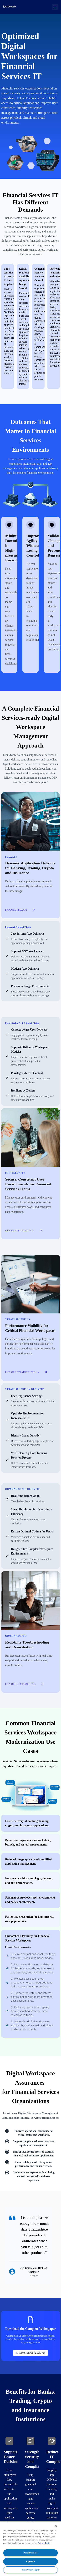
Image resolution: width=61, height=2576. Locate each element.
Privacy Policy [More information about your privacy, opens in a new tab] (44, 2543)
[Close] (56, 2526)
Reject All (30, 2561)
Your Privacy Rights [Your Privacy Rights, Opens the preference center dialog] (30, 2570)
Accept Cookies (30, 2553)
